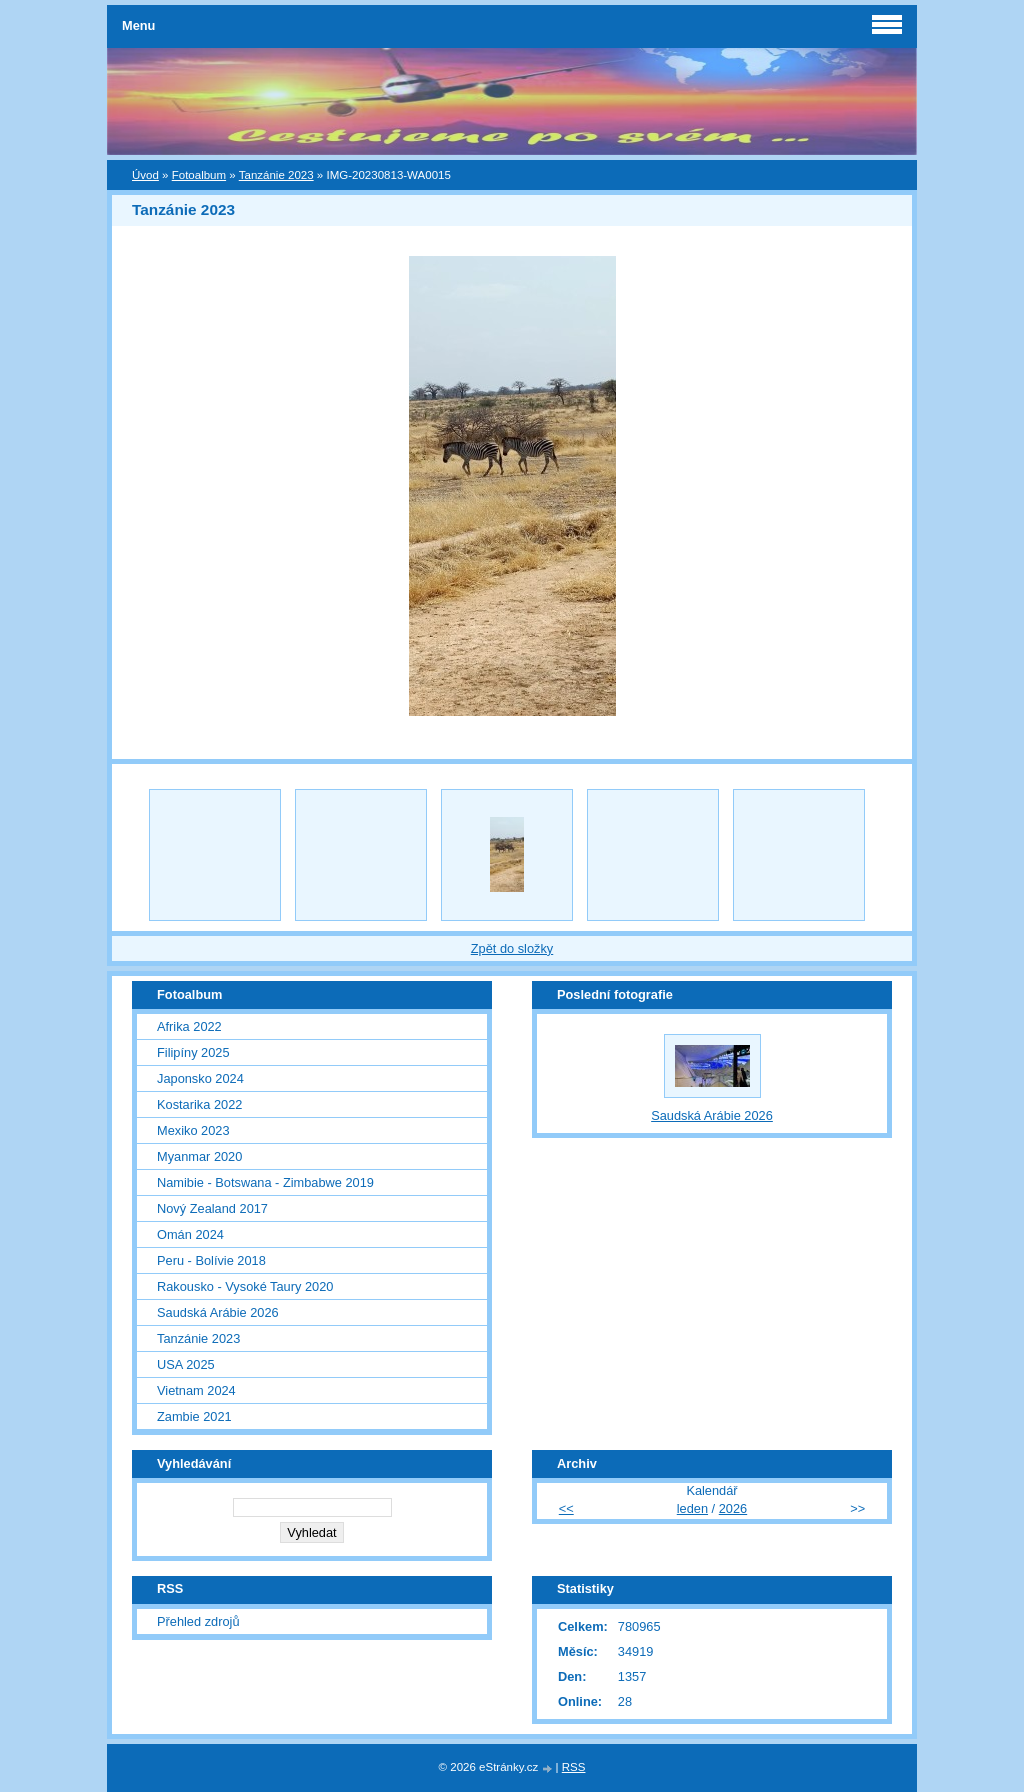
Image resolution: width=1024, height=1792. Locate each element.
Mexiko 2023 (193, 1130)
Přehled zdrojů (198, 1621)
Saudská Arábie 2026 (218, 1312)
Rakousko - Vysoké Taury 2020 (245, 1286)
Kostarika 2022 (199, 1104)
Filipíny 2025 (193, 1052)
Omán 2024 (190, 1234)
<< (566, 1508)
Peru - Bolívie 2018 (211, 1260)
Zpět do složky (512, 948)
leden (692, 1508)
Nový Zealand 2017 (212, 1208)
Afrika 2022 (189, 1026)
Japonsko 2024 (200, 1078)
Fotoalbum (199, 175)
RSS (574, 1767)
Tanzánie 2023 (276, 175)
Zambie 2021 (194, 1416)
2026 (733, 1508)
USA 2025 (186, 1364)
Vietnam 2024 (196, 1390)
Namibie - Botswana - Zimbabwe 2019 (265, 1182)
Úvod (145, 175)
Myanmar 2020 (199, 1156)
